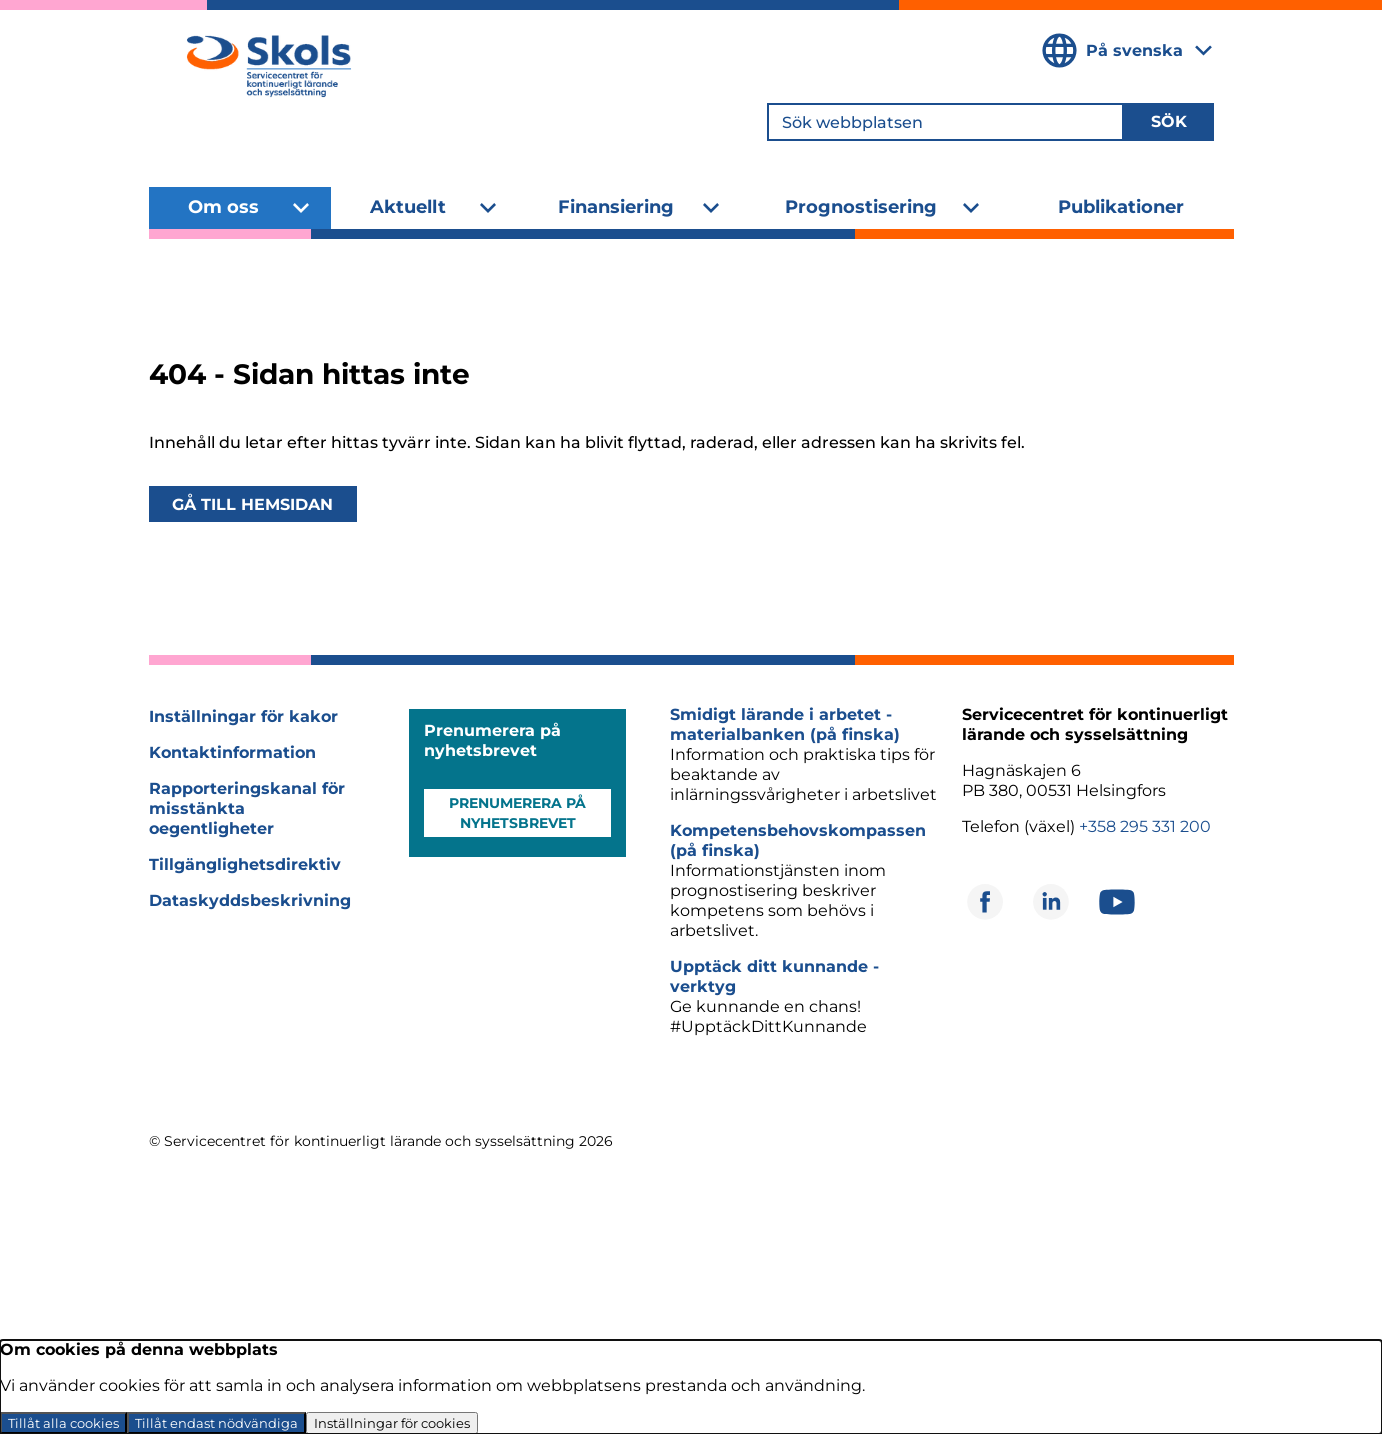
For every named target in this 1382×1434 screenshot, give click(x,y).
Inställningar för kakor (243, 716)
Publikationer (1121, 207)
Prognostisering (861, 207)
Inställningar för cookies (392, 1423)
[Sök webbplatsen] (945, 122)
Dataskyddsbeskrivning (250, 900)
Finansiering (616, 207)
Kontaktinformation (232, 752)
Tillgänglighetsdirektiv (245, 864)
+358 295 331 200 (1145, 826)
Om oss (223, 207)
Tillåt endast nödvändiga (216, 1423)
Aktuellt (408, 207)
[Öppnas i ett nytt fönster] (985, 902)
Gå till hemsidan (252, 504)
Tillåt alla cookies (63, 1423)
